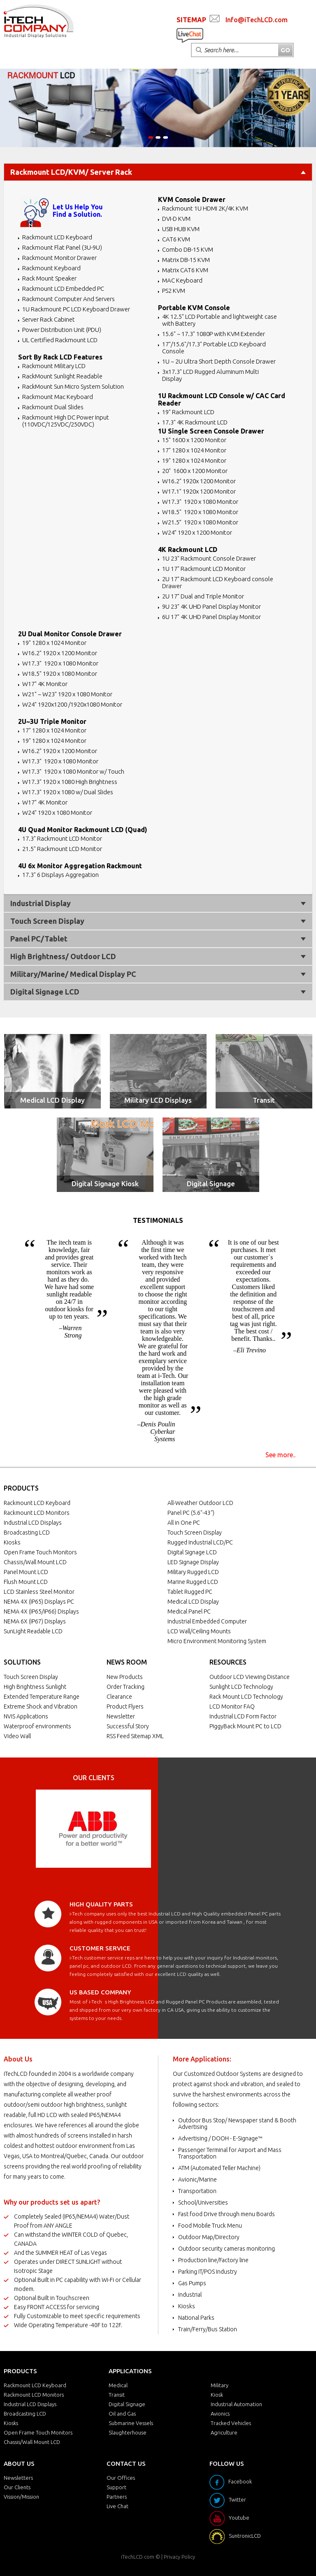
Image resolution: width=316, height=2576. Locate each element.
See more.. (280, 1454)
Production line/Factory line (213, 2260)
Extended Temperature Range (41, 1696)
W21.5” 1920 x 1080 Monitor (200, 522)
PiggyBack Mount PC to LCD (245, 1726)
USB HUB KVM (181, 228)
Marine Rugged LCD (192, 1582)
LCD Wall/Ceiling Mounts (199, 1631)
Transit (264, 1100)
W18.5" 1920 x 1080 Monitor (200, 511)
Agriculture (224, 2432)
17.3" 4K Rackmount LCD (195, 422)
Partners (117, 2496)
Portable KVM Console (194, 307)
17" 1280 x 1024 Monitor (194, 450)
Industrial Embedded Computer (207, 1621)
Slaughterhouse (127, 2432)
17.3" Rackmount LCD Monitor (62, 838)
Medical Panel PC (189, 1611)
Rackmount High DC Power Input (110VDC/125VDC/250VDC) (65, 421)
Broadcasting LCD (27, 1532)
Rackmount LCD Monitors (37, 1512)
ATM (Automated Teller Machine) (219, 2168)
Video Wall (17, 1736)
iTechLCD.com (137, 2557)
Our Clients (17, 2487)
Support (116, 2487)
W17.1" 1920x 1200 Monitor (199, 491)
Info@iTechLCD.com (256, 19)
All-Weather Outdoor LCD (200, 1503)
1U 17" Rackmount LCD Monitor (204, 568)
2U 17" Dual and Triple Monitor (203, 596)
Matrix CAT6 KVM (185, 270)
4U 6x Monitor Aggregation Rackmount (80, 865)
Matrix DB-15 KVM (186, 259)
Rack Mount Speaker (49, 278)
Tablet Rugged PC (189, 1591)
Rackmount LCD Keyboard (57, 237)
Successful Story (128, 1726)
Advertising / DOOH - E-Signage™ (220, 2138)
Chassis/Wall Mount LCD (35, 1562)
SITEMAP (191, 19)
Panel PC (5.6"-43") (190, 1512)
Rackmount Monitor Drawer (59, 257)
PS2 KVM (173, 290)
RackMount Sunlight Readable (62, 376)
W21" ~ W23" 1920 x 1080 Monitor (67, 694)
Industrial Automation (236, 2404)
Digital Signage (211, 1183)
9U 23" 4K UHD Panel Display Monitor (211, 606)
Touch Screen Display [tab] (158, 921)
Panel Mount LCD (26, 1572)
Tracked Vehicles (231, 2423)
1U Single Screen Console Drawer (211, 431)
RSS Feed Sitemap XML (135, 1736)
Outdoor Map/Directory (208, 2237)
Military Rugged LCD (193, 1572)
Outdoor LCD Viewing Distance (249, 1677)
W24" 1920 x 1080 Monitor (57, 812)
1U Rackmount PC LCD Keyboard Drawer (76, 309)
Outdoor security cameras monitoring (226, 2248)
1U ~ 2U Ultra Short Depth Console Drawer (219, 361)
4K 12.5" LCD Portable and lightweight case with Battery (219, 320)
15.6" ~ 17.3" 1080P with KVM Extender (213, 333)
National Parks (196, 2317)
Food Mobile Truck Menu (210, 2225)
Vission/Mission (21, 2496)
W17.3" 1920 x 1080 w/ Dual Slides (67, 791)
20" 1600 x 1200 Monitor (195, 470)
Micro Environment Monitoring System (216, 1641)
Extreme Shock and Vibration (40, 1706)
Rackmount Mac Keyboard (57, 396)
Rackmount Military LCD (54, 365)
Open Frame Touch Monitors (40, 1552)
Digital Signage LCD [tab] (158, 992)
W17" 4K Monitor (44, 683)
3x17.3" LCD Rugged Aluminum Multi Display (210, 375)
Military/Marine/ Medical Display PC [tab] (158, 974)
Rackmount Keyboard (51, 267)
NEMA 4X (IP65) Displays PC (39, 1601)
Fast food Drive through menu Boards (226, 2214)
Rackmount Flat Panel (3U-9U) (62, 247)
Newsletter (121, 1716)
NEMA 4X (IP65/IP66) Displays (41, 1611)
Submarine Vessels (131, 2423)
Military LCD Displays (158, 1100)
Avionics (220, 2413)
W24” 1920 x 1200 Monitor (197, 532)
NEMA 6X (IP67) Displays (35, 1621)
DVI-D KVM (176, 218)
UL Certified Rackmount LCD (60, 339)
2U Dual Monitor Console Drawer (70, 634)
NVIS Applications (26, 1716)
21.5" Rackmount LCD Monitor (62, 848)
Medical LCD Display (52, 1100)
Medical (118, 2385)
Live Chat (117, 2506)
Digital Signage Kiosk (105, 1183)
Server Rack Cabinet (48, 319)
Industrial (190, 2294)
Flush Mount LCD (26, 1582)
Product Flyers (125, 1706)
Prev (46, 1828)
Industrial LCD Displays (33, 1522)
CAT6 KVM (176, 239)
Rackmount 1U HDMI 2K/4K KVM (205, 208)
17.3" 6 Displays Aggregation (60, 874)
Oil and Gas (122, 2413)
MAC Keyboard (182, 280)
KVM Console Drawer (191, 199)
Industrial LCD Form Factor (242, 1716)
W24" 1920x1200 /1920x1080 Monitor (72, 704)
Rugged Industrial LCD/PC (200, 1542)
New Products (125, 1677)
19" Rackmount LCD (188, 411)
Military (219, 2385)
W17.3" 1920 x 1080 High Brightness (69, 781)
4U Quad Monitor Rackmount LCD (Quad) (82, 829)
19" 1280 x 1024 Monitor (194, 460)
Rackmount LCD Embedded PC (63, 288)
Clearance (119, 1696)
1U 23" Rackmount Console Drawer (209, 558)
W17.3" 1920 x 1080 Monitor (200, 501)
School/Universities (203, 2202)
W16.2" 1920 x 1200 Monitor (59, 652)
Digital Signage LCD (192, 1552)
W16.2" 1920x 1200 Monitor (199, 481)
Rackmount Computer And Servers (68, 298)
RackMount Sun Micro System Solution (73, 386)
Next (140, 1828)
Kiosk (217, 2394)
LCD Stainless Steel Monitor (39, 1591)
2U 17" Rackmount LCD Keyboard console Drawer (217, 582)
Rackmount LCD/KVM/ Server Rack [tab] (158, 172)
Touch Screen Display (194, 1532)
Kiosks (12, 1542)
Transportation (197, 2191)
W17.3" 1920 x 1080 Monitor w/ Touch (73, 771)
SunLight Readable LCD (33, 1631)
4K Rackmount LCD (187, 549)
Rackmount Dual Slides (53, 406)
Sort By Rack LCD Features (60, 357)
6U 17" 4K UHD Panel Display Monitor (211, 616)
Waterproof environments (37, 1726)
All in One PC (183, 1522)
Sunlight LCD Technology (241, 1686)
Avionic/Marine (197, 2179)
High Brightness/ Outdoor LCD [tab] (158, 956)
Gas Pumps (192, 2283)
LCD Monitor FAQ (232, 1706)
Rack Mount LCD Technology (246, 1696)
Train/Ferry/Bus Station (207, 2329)
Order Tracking (125, 1686)
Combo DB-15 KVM (187, 249)
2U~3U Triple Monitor (52, 721)
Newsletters (18, 2478)
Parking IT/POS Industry (207, 2271)
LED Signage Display (193, 1562)
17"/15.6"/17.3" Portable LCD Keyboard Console (214, 348)
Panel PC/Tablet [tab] (158, 938)
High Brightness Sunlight (35, 1686)
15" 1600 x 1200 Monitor (194, 439)
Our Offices (121, 2478)
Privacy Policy (179, 2557)
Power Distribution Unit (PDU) (61, 329)
